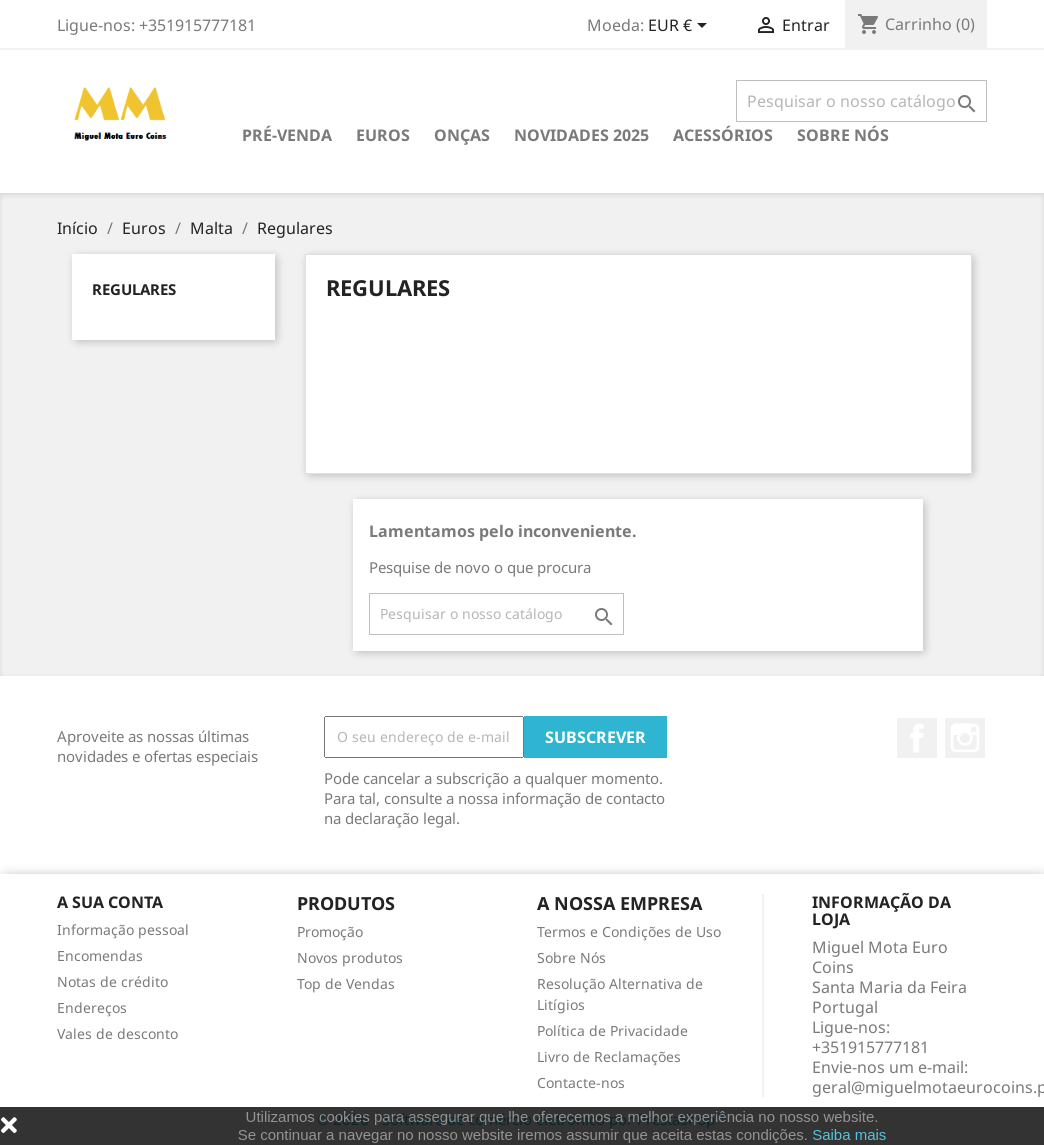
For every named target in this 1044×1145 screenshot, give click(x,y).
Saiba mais (849, 1134)
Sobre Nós (843, 135)
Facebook (917, 738)
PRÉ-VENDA (287, 135)
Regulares (134, 289)
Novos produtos (350, 957)
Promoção (330, 931)
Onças (462, 135)
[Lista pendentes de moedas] (681, 27)
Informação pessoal (123, 929)
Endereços (92, 1007)
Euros (383, 135)
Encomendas (100, 955)
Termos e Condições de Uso (629, 931)
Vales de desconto (117, 1033)
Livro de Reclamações (609, 1056)
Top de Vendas (346, 983)
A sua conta (110, 902)
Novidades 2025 (581, 135)
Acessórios (723, 135)
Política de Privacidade (612, 1030)
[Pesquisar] (861, 101)
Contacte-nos (581, 1082)
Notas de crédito (112, 981)
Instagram (965, 738)
